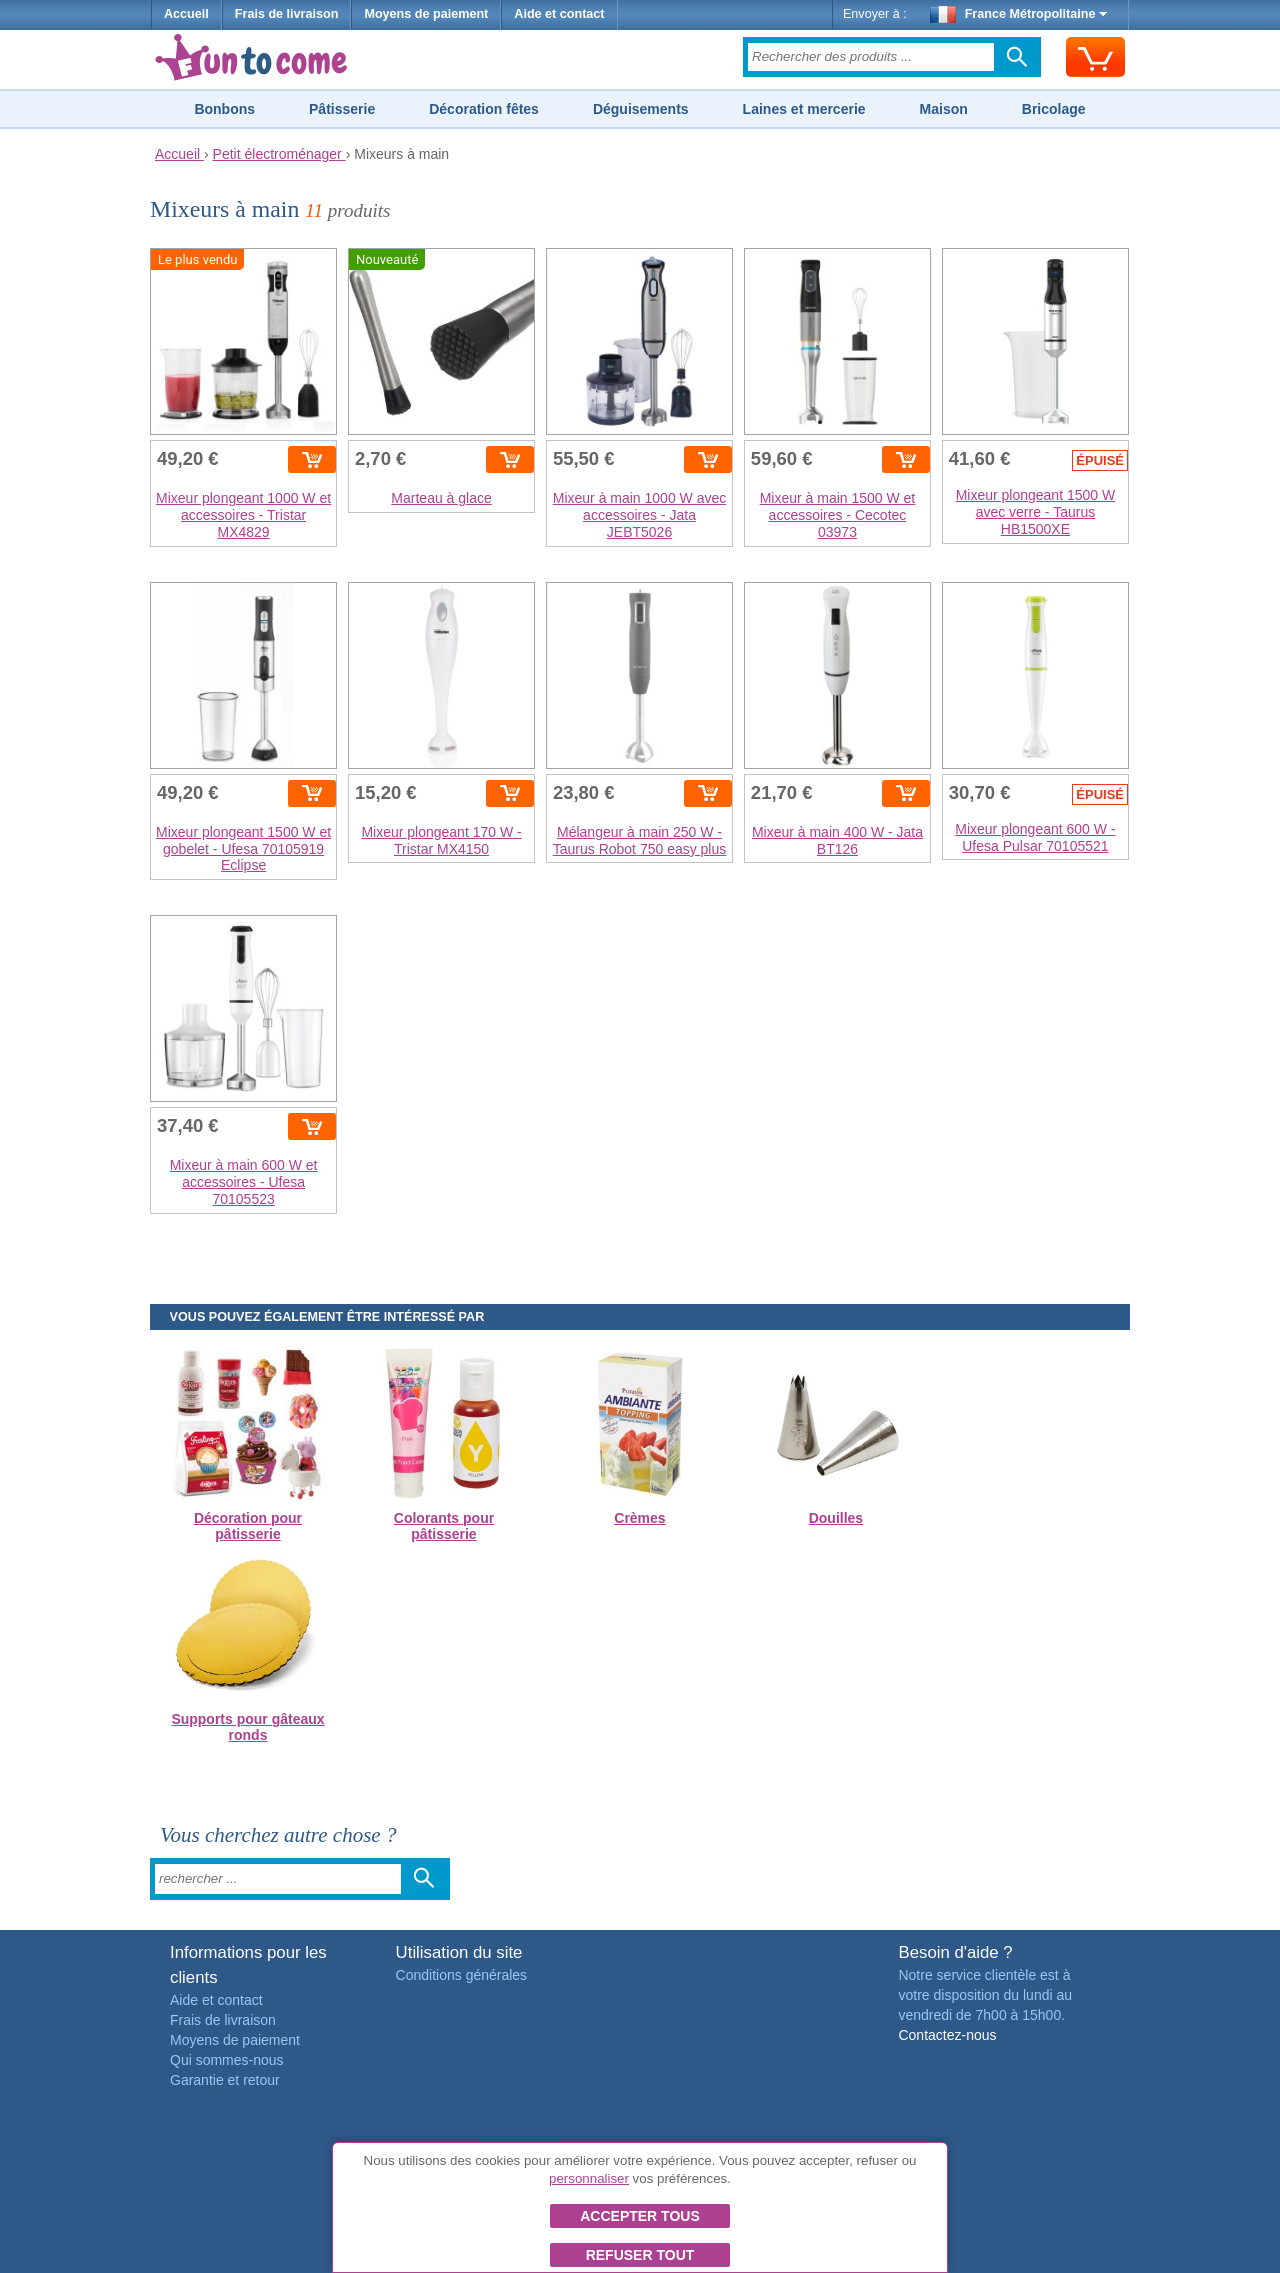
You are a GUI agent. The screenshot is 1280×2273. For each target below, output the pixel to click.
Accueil (186, 14)
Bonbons (224, 109)
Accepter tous (640, 2216)
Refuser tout (640, 2255)
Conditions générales (462, 1975)
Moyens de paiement (426, 14)
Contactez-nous (947, 2035)
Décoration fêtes (484, 109)
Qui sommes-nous (227, 2060)
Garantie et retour (225, 2080)
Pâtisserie (342, 109)
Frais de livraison (287, 14)
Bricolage (1054, 109)
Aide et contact (559, 14)
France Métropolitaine (1019, 14)
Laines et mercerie (804, 109)
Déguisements (641, 109)
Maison (944, 109)
